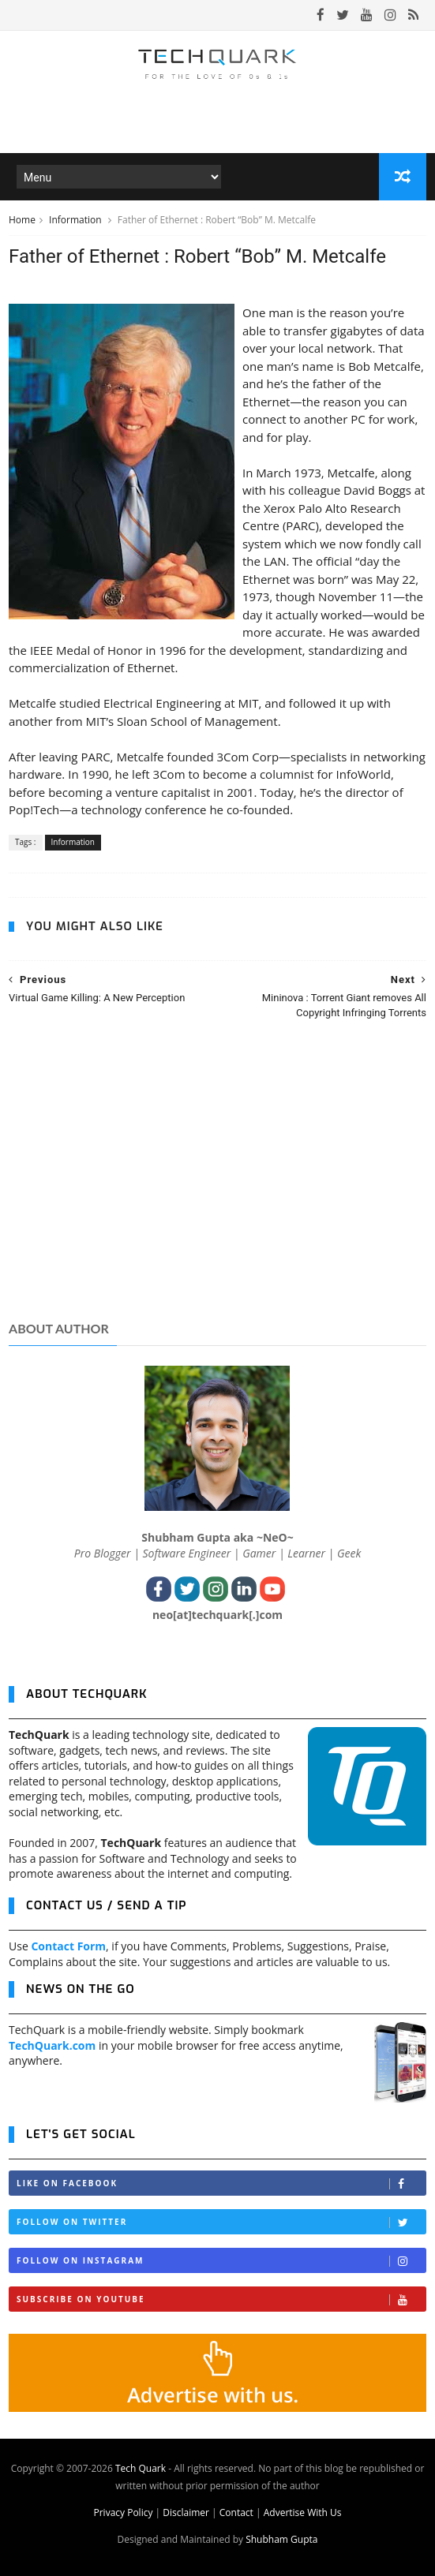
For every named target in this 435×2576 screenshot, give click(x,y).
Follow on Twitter (221, 2222)
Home (22, 219)
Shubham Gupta (281, 2539)
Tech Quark (140, 2468)
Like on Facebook (221, 2183)
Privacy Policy (122, 2512)
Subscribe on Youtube (221, 2299)
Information (76, 219)
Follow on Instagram (221, 2261)
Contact (236, 2512)
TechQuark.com (52, 2045)
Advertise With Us (303, 2512)
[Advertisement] (217, 1185)
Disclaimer (186, 2512)
